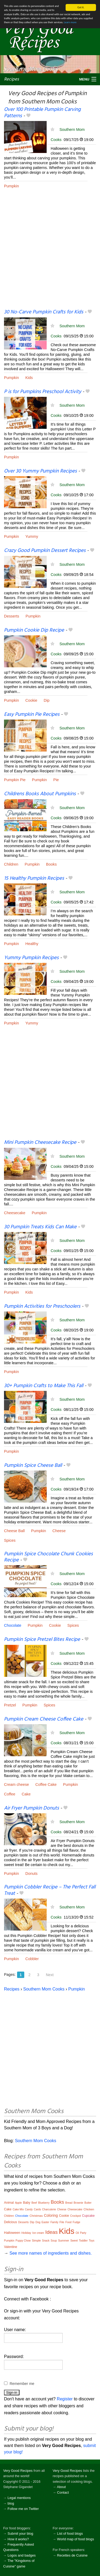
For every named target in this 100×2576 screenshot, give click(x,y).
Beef (34, 2202)
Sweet (74, 2240)
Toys (91, 2240)
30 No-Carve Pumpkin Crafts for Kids (43, 312)
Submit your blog (20, 2533)
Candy (29, 2209)
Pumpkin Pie (15, 780)
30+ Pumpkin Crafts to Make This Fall (43, 1386)
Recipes (11, 79)
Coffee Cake (46, 1784)
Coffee (9, 1794)
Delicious (10, 2222)
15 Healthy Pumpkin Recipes (34, 878)
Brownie (78, 2202)
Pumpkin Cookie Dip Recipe (34, 630)
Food (68, 2222)
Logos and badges (21, 2555)
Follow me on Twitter (23, 2509)
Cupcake (88, 2216)
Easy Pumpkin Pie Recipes (31, 714)
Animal (9, 2202)
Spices (9, 1540)
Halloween (12, 2233)
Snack (46, 2240)
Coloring (51, 2215)
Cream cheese (16, 1784)
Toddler (83, 2240)
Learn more (70, 22)
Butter (88, 2202)
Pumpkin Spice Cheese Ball (33, 1465)
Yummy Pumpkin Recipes (31, 958)
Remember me (22, 2383)
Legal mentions (19, 2498)
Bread (69, 2202)
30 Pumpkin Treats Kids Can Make (40, 1227)
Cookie (31, 700)
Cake (26, 1794)
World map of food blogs (75, 2539)
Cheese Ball (14, 1531)
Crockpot (75, 2215)
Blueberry (44, 2202)
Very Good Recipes (18, 2471)
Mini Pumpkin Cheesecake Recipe (40, 1142)
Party (83, 2232)
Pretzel (10, 1705)
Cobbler (32, 1959)
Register (65, 2399)
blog (10, 2503)
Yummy (31, 536)
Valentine (10, 2247)
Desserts (11, 616)
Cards (37, 2209)
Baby (26, 2202)
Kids (29, 378)
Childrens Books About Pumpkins (40, 794)
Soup (54, 2240)
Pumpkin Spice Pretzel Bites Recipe (42, 1640)
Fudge (76, 2222)
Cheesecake (14, 1213)
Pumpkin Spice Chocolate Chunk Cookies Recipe (48, 1557)
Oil (77, 2232)
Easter (45, 2222)
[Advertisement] (50, 253)
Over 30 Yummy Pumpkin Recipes (40, 471)
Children (11, 864)
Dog (37, 2222)
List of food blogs (70, 2533)
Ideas (51, 2232)
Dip (47, 700)
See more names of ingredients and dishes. (50, 2253)
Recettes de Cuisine (72, 2555)
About (61, 2487)
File (61, 2222)
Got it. (80, 7)
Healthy (31, 944)
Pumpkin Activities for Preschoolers (42, 1306)
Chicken (88, 2209)
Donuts (31, 1873)
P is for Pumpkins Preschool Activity (42, 392)
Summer (63, 2240)
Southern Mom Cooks (44, 1989)
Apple (18, 2202)
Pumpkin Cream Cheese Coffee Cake (43, 1719)
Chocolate (12, 1625)
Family (54, 2222)
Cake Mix (18, 2209)
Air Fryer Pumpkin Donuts (31, 1808)
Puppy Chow (23, 2240)
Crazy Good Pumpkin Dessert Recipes (45, 551)
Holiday (26, 2232)
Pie (56, 780)
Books (51, 864)
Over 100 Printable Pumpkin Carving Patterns (42, 113)
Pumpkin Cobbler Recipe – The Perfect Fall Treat (49, 1890)
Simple (36, 2240)
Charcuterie (49, 2209)
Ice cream (38, 2232)
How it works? (18, 2539)
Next (50, 1975)
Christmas (36, 2215)
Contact (63, 2492)
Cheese (59, 1531)
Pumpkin (11, 186)
